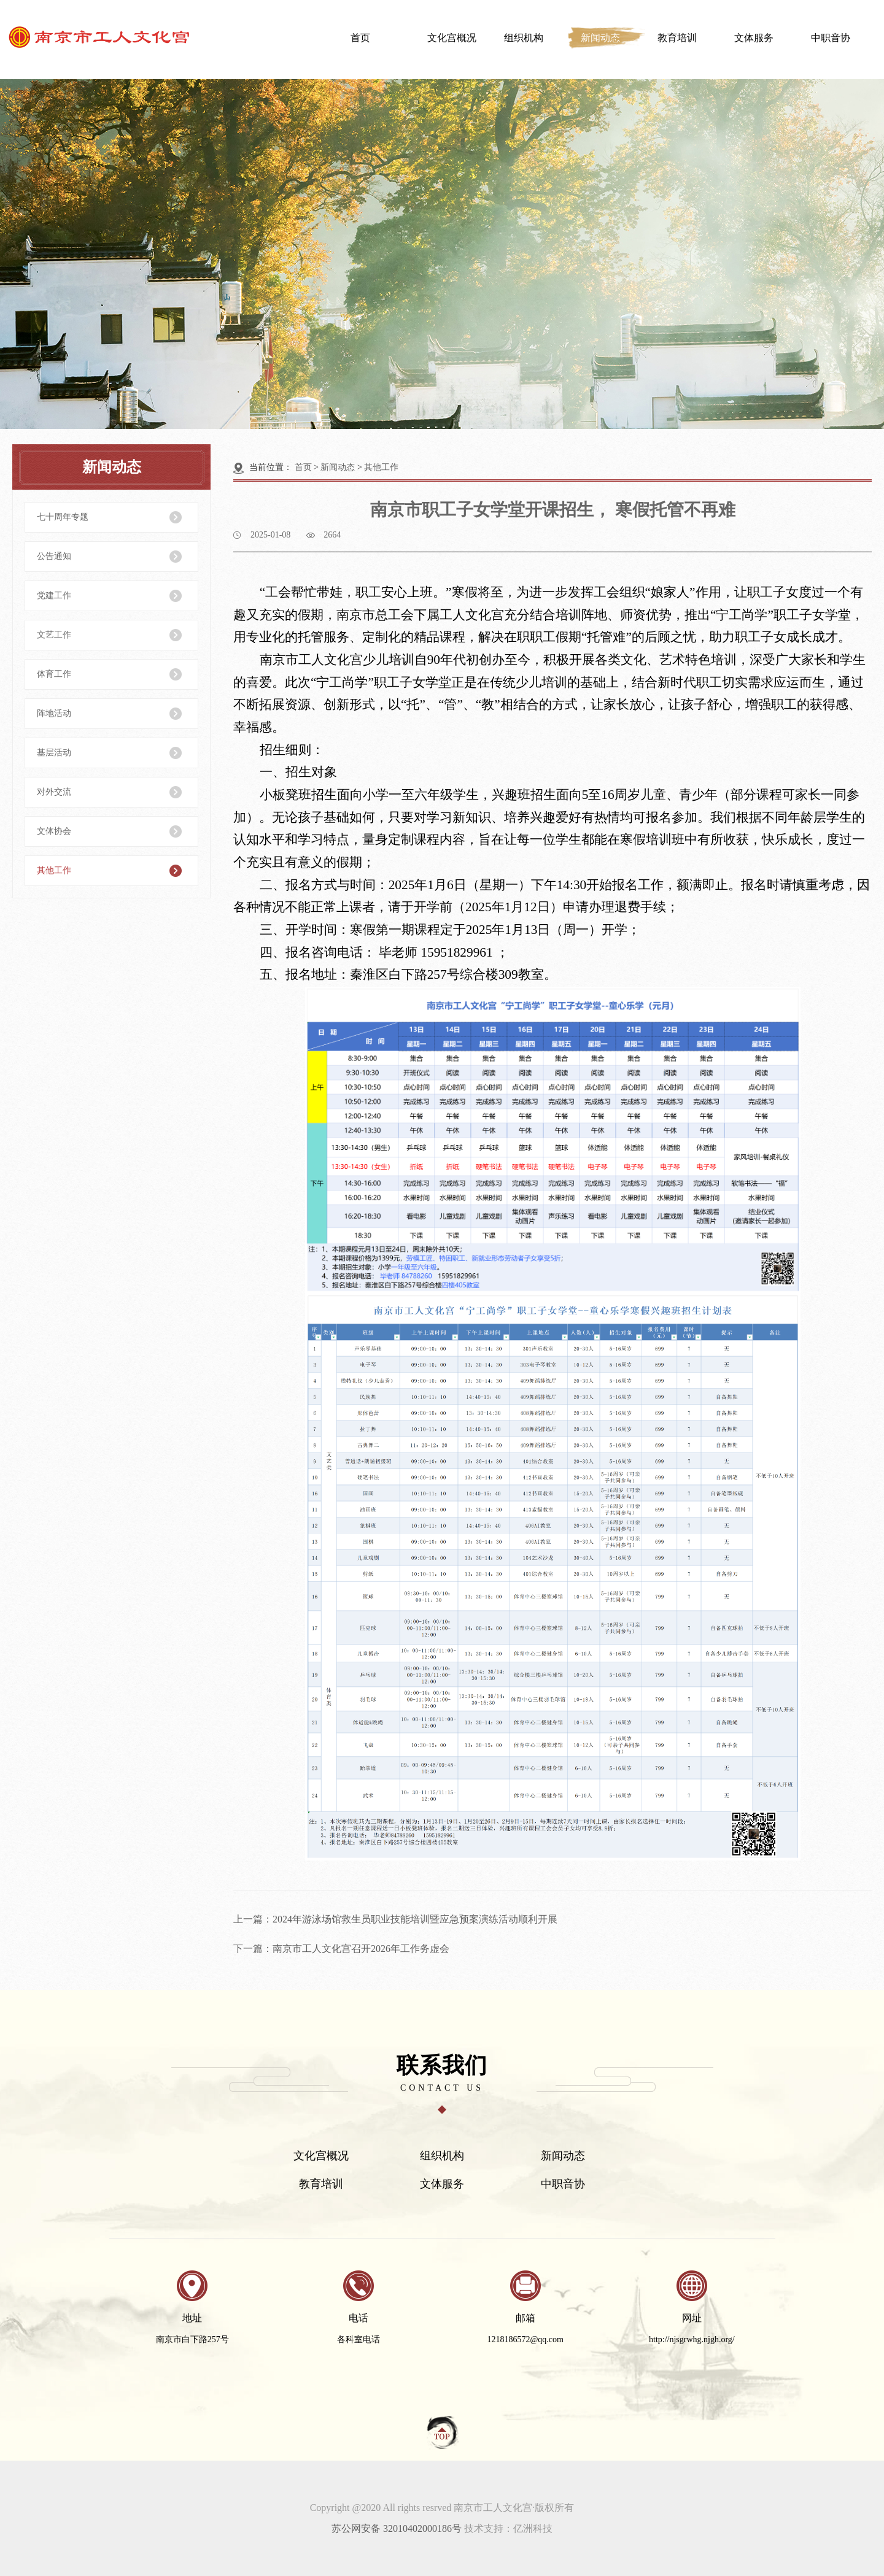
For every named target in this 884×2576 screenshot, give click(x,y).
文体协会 (54, 831)
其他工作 (54, 870)
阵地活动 (54, 713)
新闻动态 (600, 38)
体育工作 (54, 674)
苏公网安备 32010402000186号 (397, 2528)
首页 (360, 38)
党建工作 (54, 595)
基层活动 (54, 752)
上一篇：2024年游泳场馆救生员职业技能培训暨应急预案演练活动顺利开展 (395, 1919)
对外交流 (54, 791)
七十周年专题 (62, 517)
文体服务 (754, 38)
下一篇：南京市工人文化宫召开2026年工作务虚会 (341, 1948)
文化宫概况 (451, 38)
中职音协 (830, 38)
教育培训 (677, 38)
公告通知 (54, 556)
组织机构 (523, 38)
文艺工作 (54, 634)
